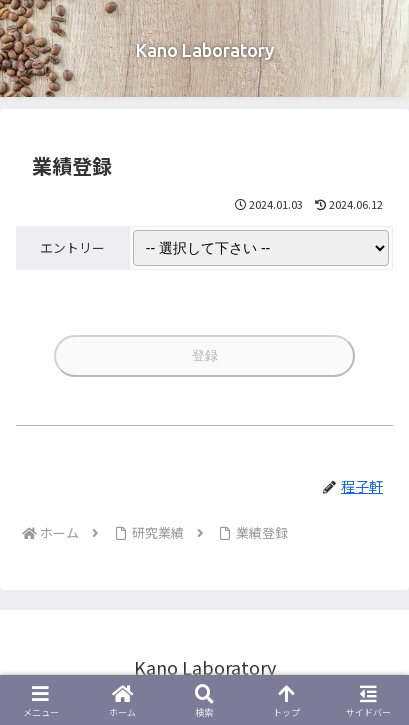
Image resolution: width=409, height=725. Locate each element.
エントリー (72, 247)
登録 (205, 355)
